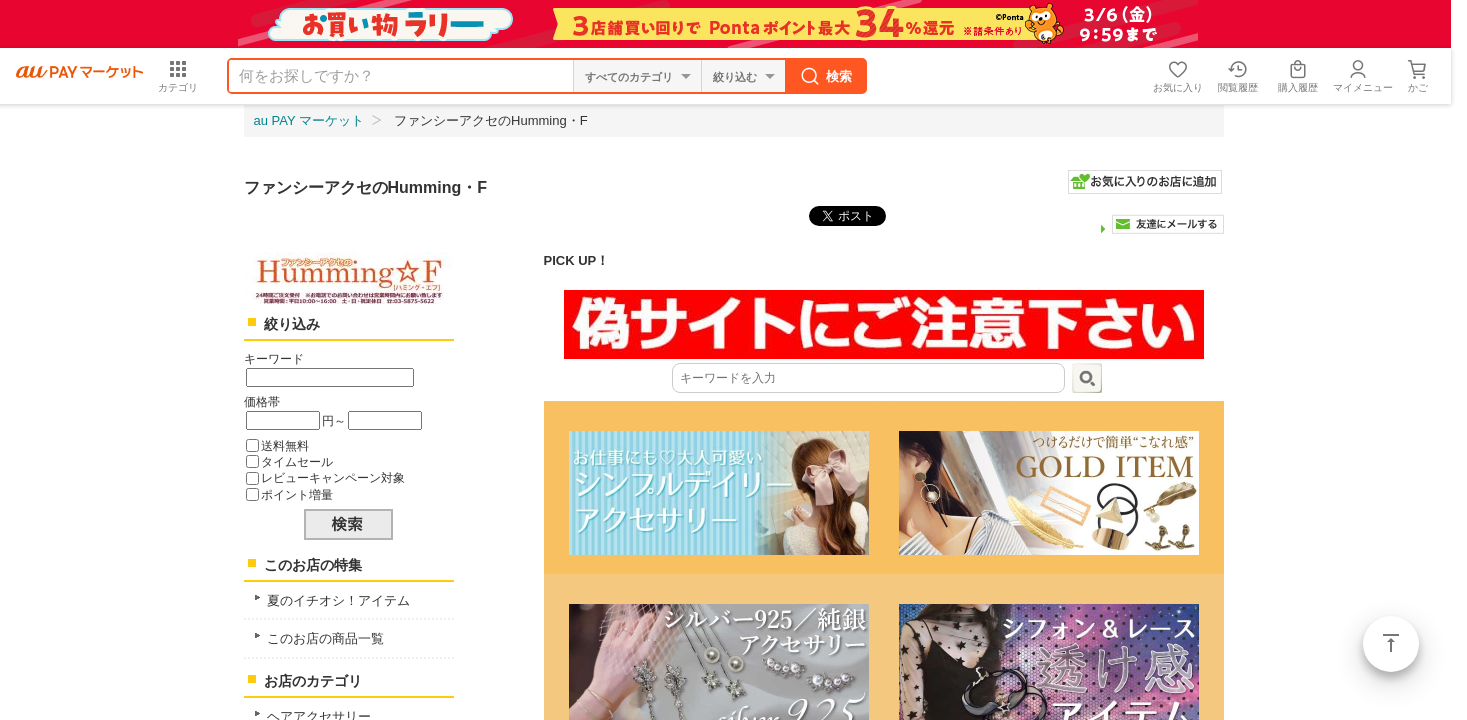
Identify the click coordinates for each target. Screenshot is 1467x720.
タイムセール (297, 461)
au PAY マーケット (309, 120)
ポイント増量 (297, 494)
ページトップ (1391, 644)
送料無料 (285, 445)
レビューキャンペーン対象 (333, 477)
